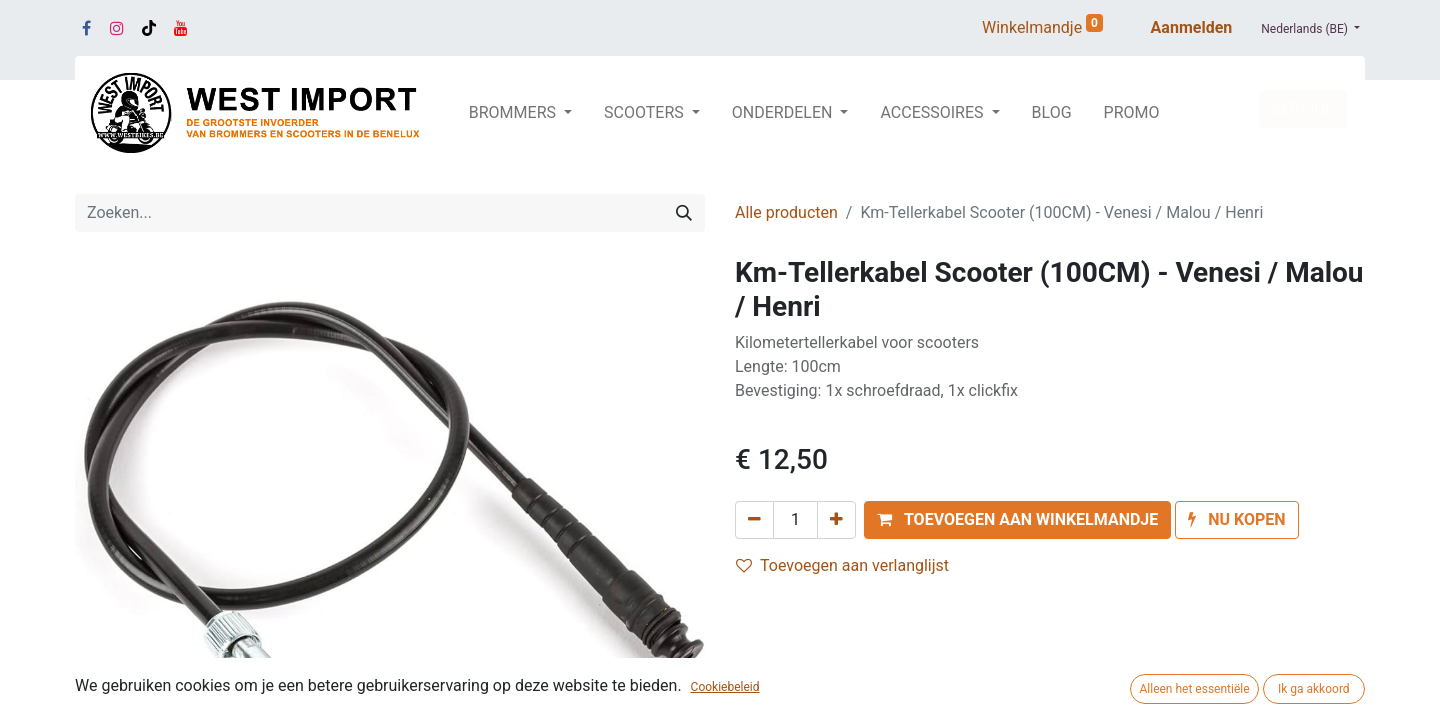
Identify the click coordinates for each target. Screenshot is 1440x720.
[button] (1017, 520)
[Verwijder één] (754, 520)
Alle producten (786, 212)
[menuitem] (1052, 113)
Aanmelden (1192, 27)
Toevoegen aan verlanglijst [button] (842, 565)
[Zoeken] (684, 213)
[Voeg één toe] (836, 520)
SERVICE (1303, 108)
